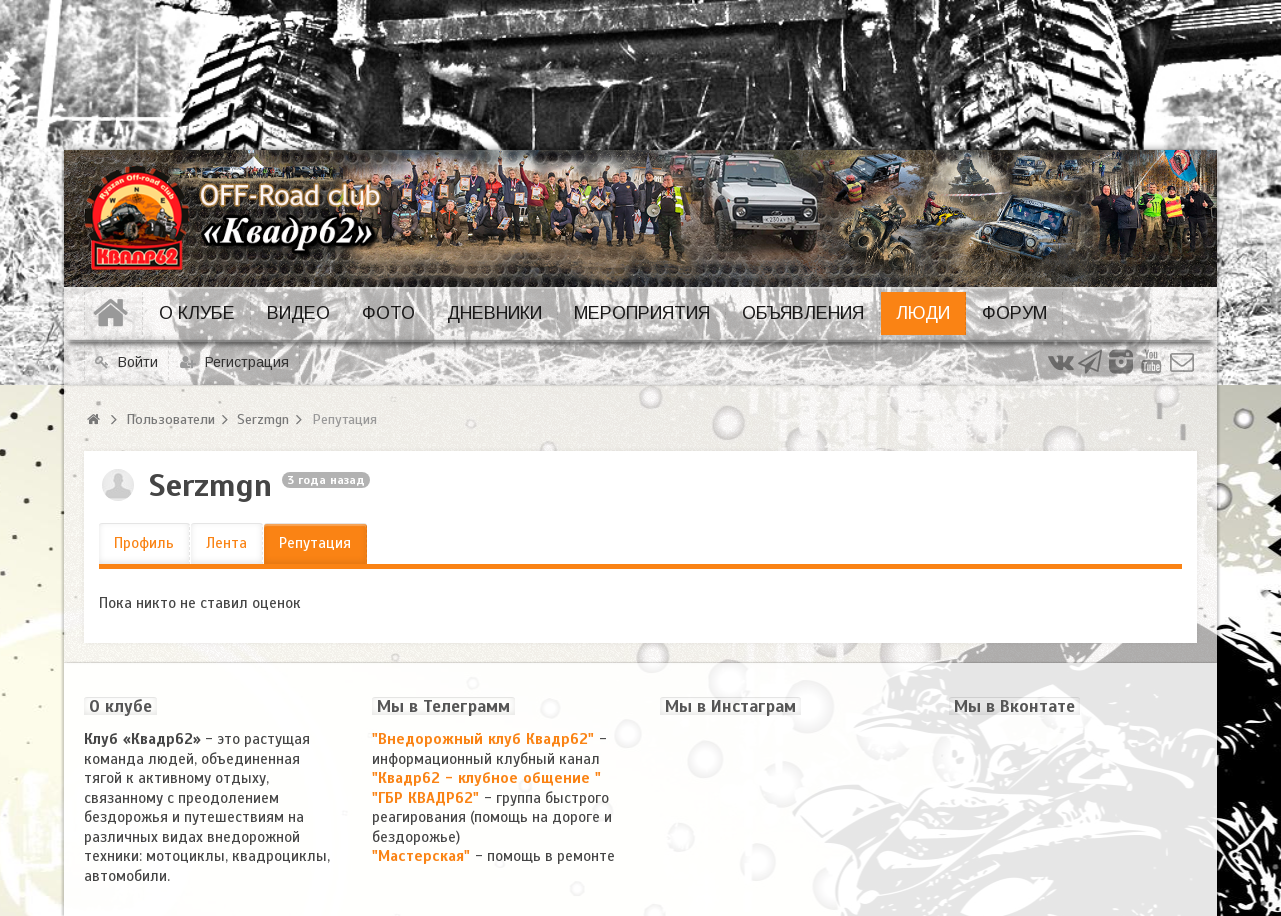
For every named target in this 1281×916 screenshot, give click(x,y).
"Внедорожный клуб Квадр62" (485, 739)
